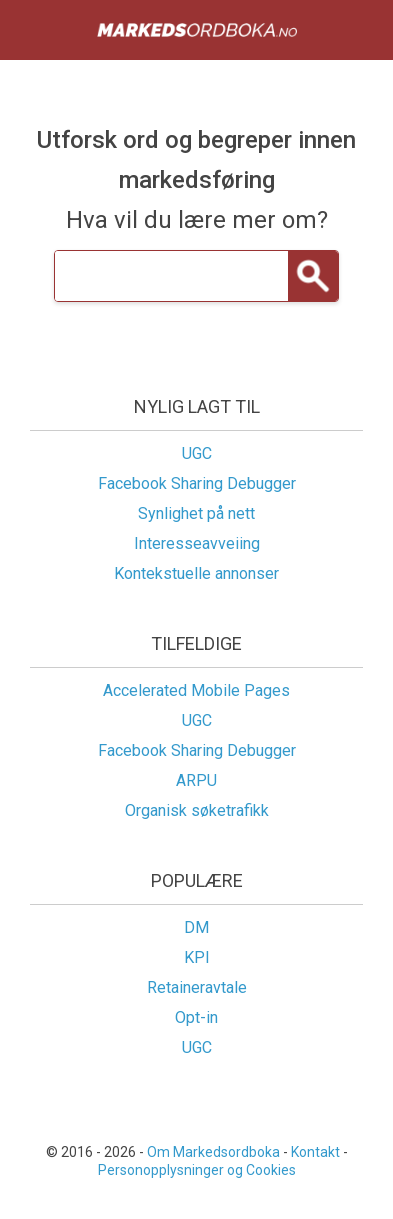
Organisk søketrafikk (197, 810)
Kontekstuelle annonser (196, 573)
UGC (197, 453)
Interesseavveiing (197, 543)
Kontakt (315, 1152)
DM (196, 927)
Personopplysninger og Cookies (197, 1170)
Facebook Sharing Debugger (197, 483)
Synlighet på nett (196, 513)
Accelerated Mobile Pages (196, 690)
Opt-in (196, 1017)
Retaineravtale (197, 987)
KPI (197, 957)
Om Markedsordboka (213, 1152)
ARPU (196, 780)
